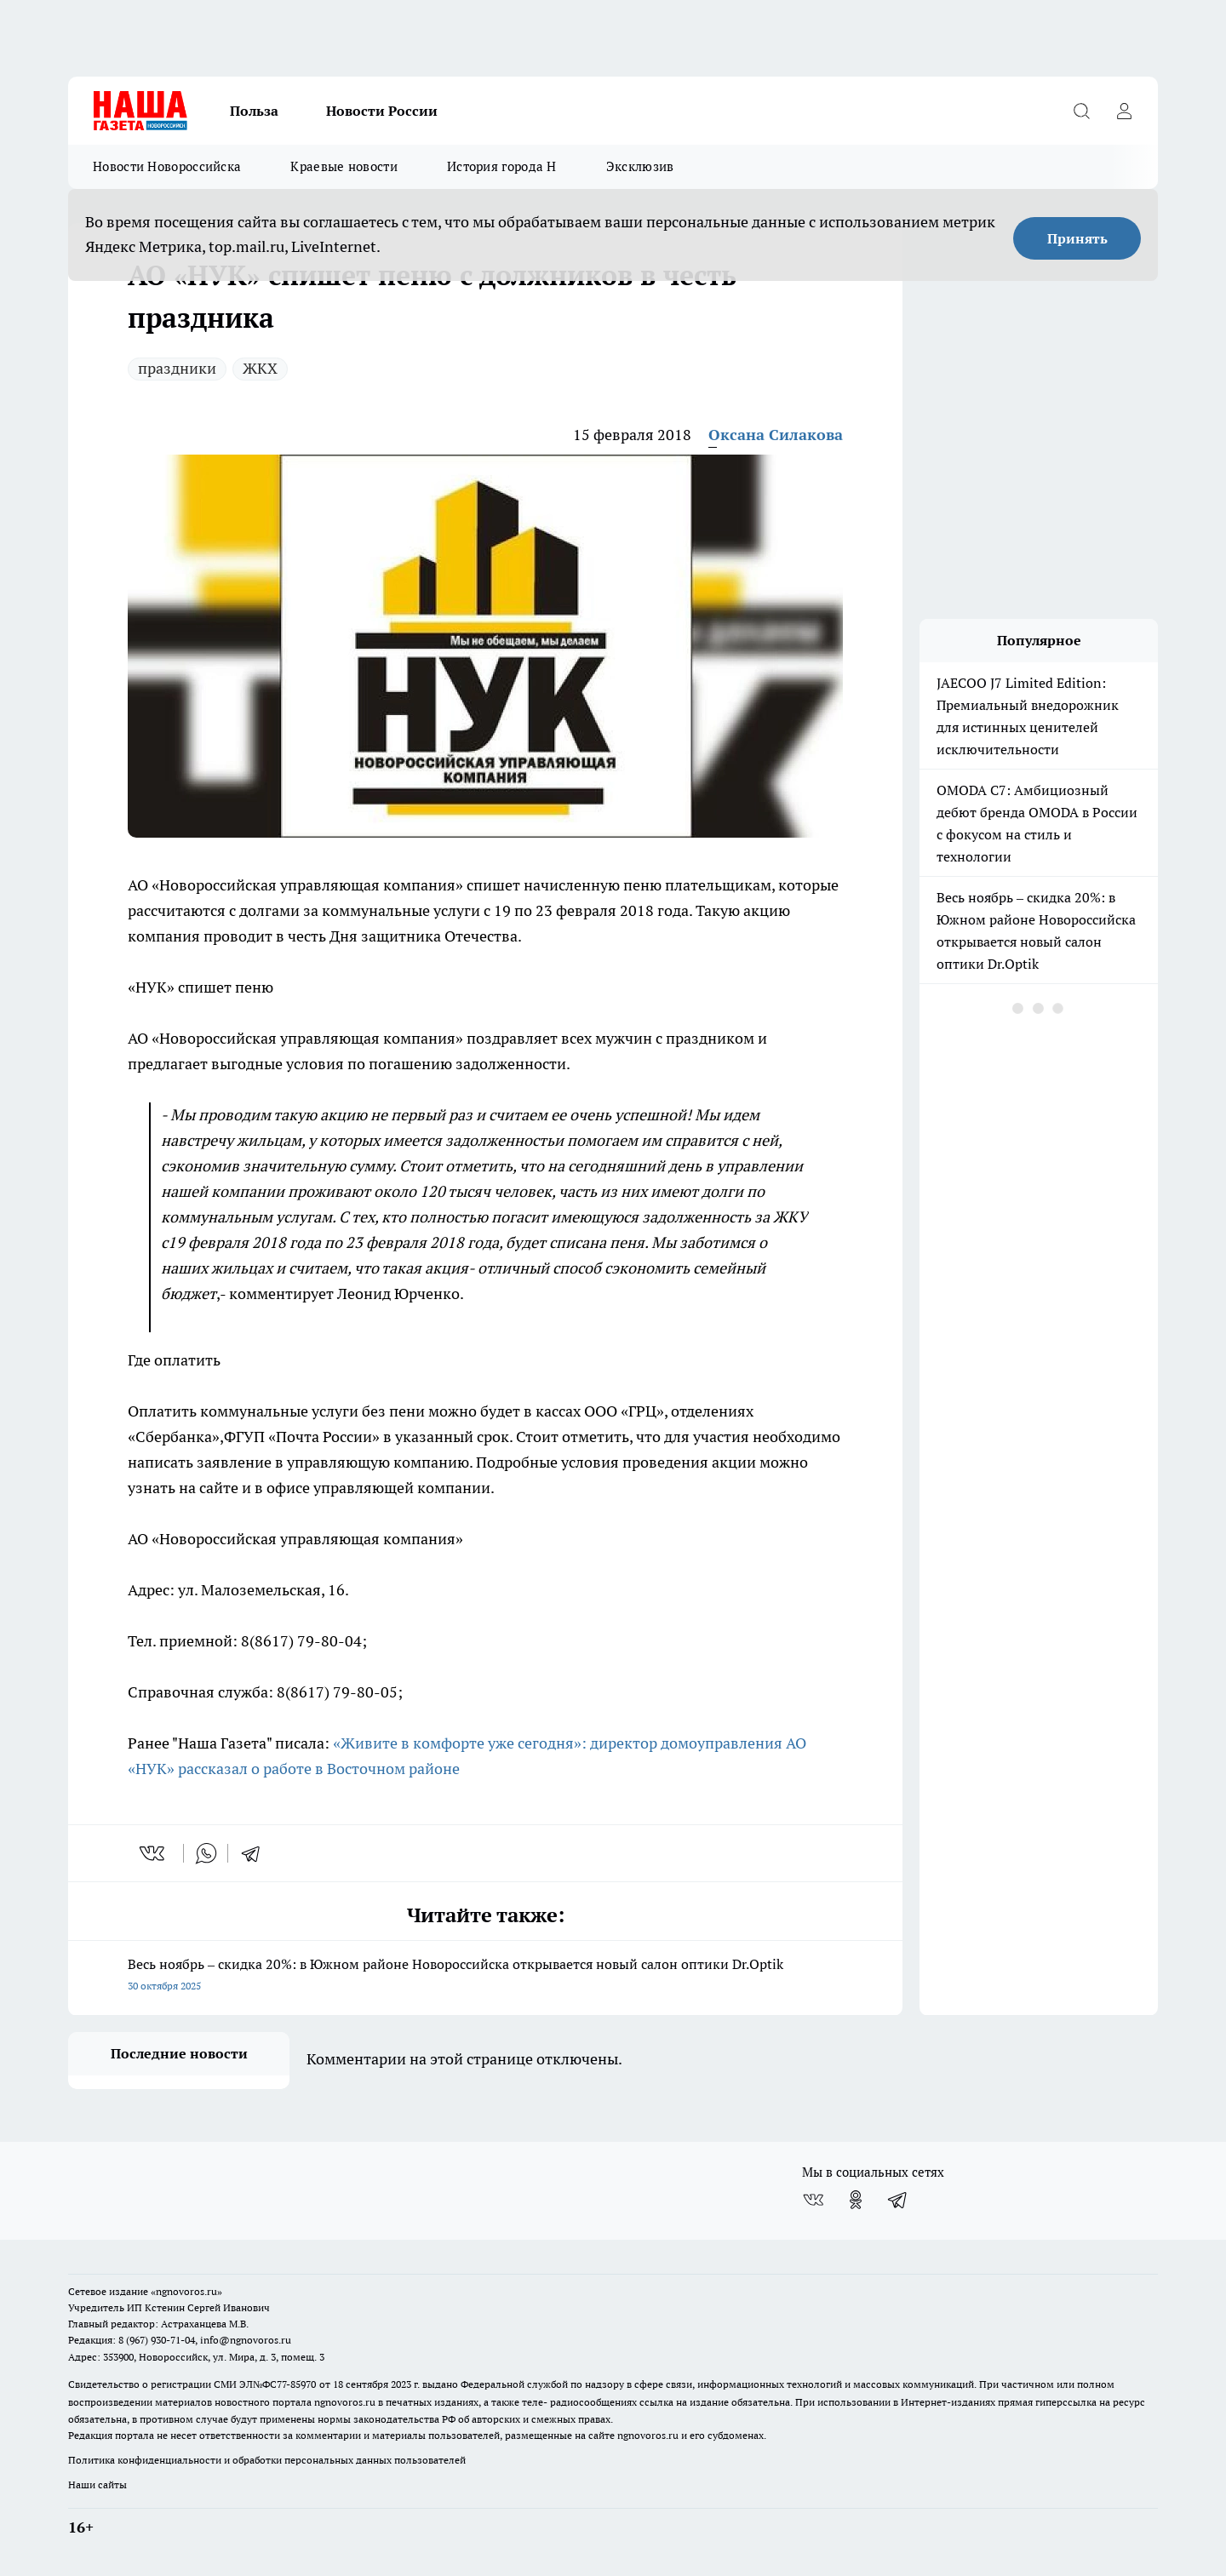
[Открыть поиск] (1081, 111)
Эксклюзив (640, 166)
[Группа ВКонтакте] (813, 2200)
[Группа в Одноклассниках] (855, 2200)
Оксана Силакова (775, 434)
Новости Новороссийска (167, 166)
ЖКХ (260, 368)
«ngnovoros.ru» (186, 2291)
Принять (1077, 238)
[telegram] (256, 1853)
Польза (254, 110)
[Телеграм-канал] (898, 2200)
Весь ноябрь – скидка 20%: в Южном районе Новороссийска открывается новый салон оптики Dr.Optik (485, 1976)
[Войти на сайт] (1124, 111)
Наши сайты (97, 2484)
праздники (177, 368)
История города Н (502, 166)
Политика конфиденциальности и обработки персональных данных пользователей (267, 2459)
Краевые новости (344, 166)
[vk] (154, 1853)
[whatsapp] (206, 1853)
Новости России (382, 110)
